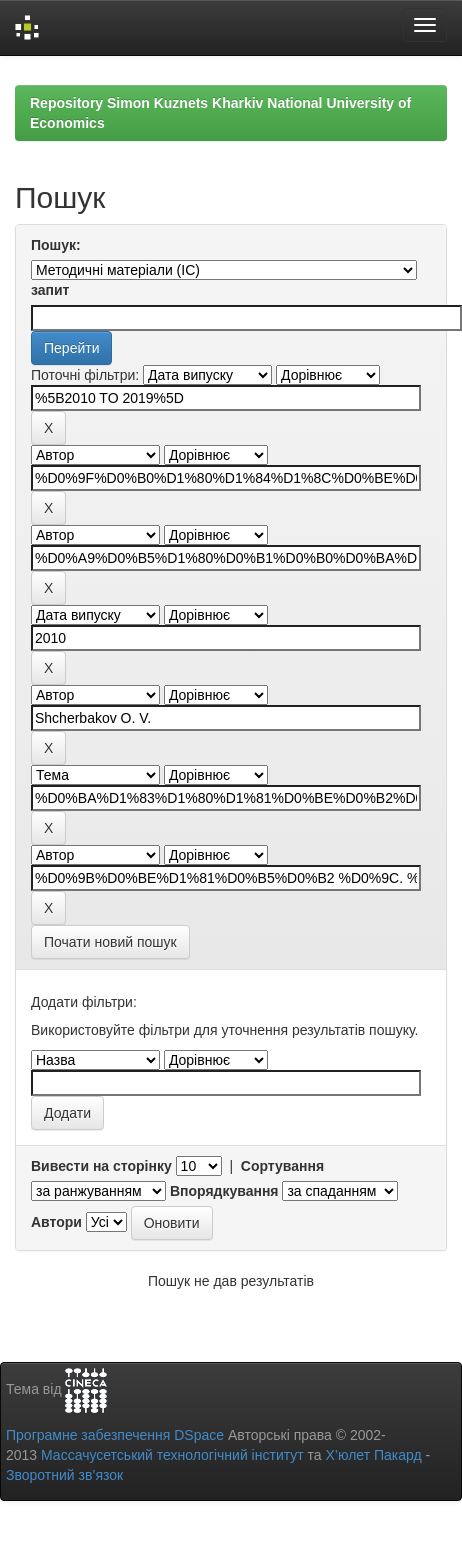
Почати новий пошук (110, 942)
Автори (56, 1222)
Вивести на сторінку (101, 1166)
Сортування (282, 1166)
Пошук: (56, 245)
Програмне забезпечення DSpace (115, 1435)
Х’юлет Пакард (374, 1455)
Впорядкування (224, 1191)
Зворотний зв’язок (64, 1475)
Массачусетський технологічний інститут (172, 1455)
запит (50, 290)
